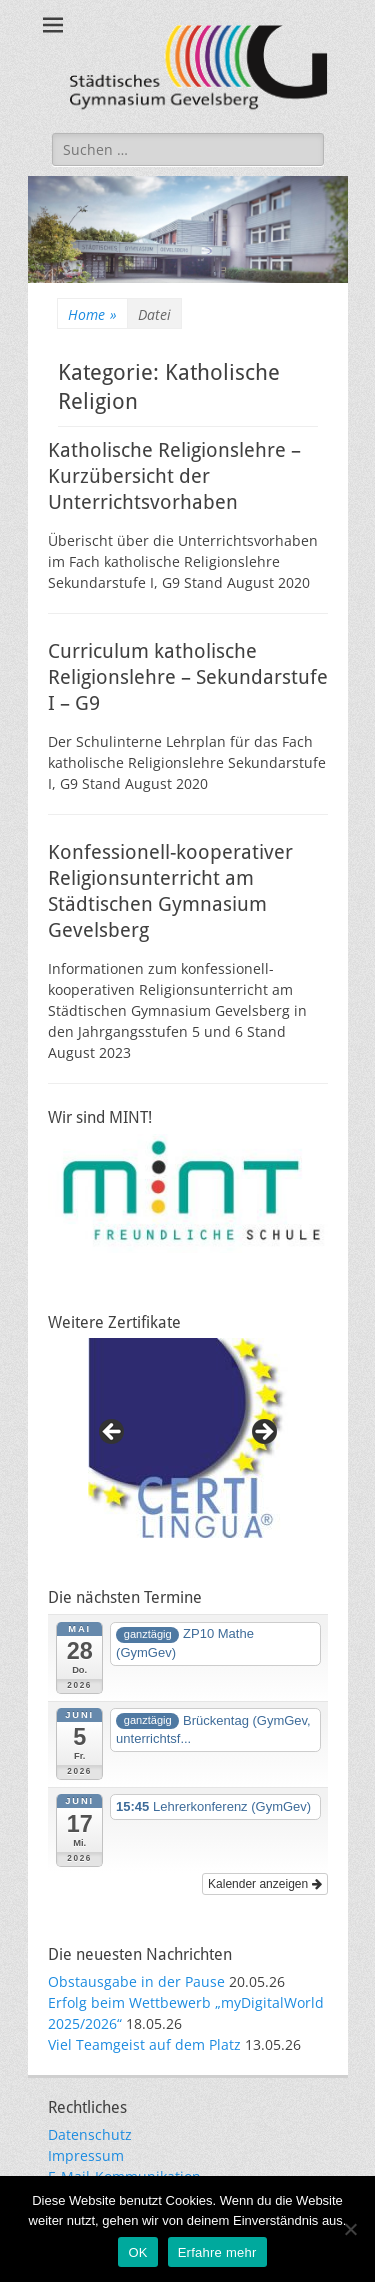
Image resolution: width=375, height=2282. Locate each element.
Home (92, 314)
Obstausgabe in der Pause (136, 1981)
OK (137, 2252)
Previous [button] (113, 1433)
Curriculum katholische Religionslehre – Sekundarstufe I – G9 (188, 677)
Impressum (86, 2155)
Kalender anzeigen (264, 1884)
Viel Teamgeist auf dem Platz (144, 2044)
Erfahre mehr (217, 2252)
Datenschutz (90, 2134)
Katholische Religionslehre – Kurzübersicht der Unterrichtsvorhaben (174, 476)
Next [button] (263, 1433)
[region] (188, 1438)
